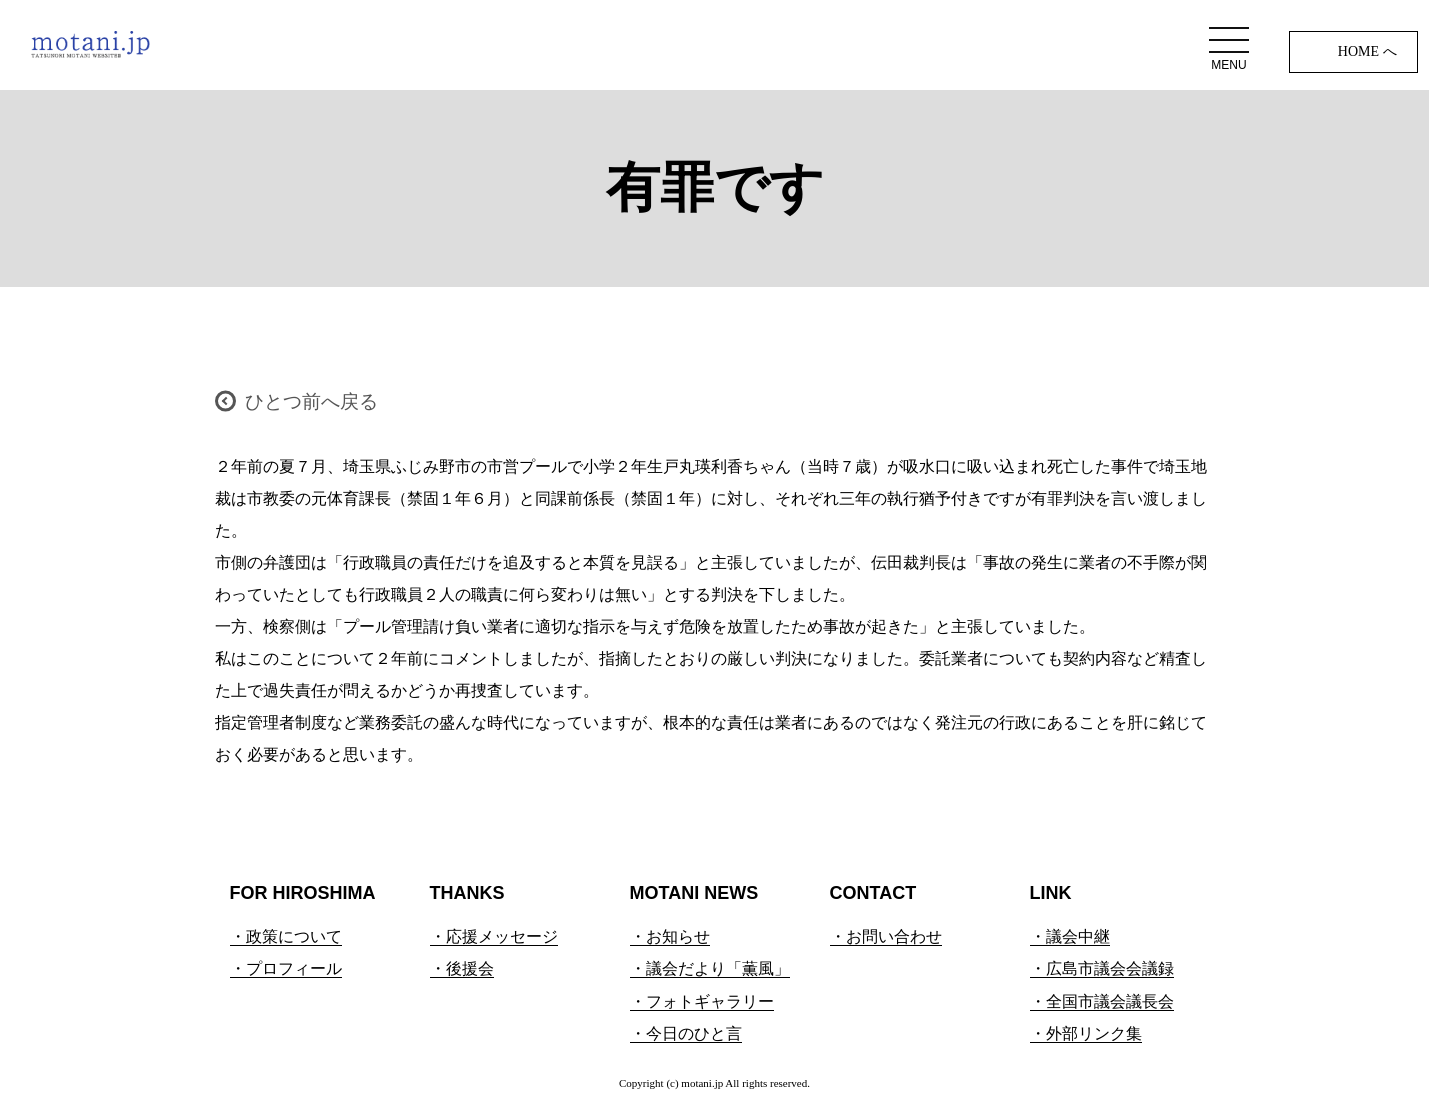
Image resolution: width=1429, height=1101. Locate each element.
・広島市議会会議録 (1102, 968)
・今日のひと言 (686, 1033)
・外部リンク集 (1086, 1033)
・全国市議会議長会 (1102, 1001)
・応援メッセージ (494, 936)
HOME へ (1367, 51)
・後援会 (462, 968)
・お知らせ (670, 936)
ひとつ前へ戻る (311, 401)
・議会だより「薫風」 (710, 968)
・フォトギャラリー (702, 1001)
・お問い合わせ (886, 936)
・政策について (286, 936)
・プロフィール (286, 968)
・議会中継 (1070, 936)
